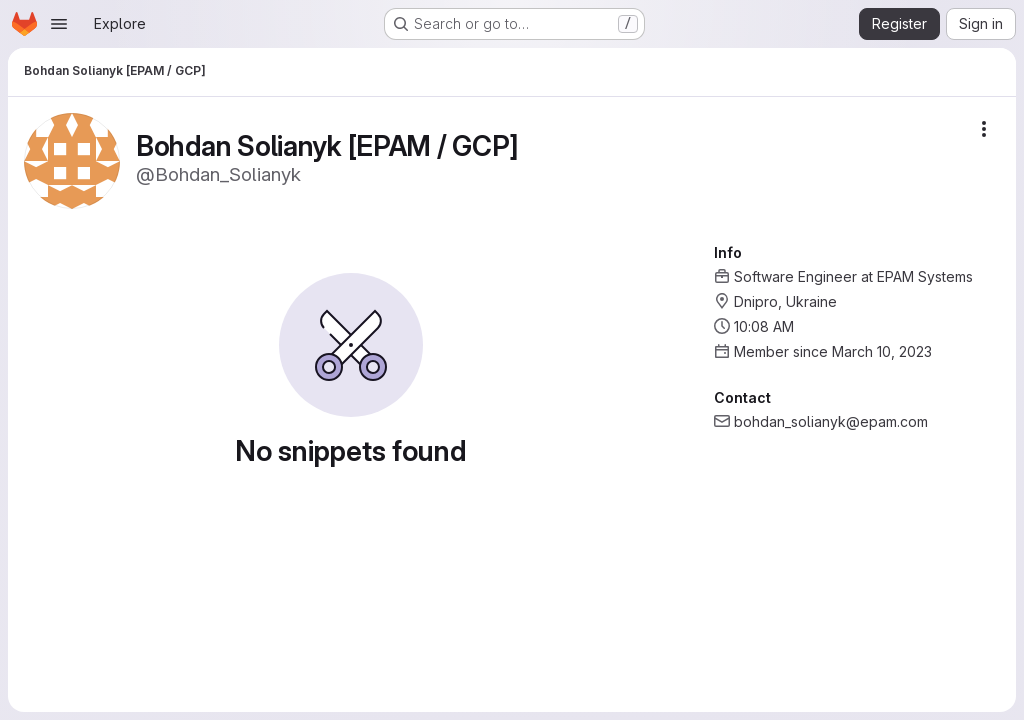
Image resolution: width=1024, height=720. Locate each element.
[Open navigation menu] (59, 24)
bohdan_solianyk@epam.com (831, 421)
